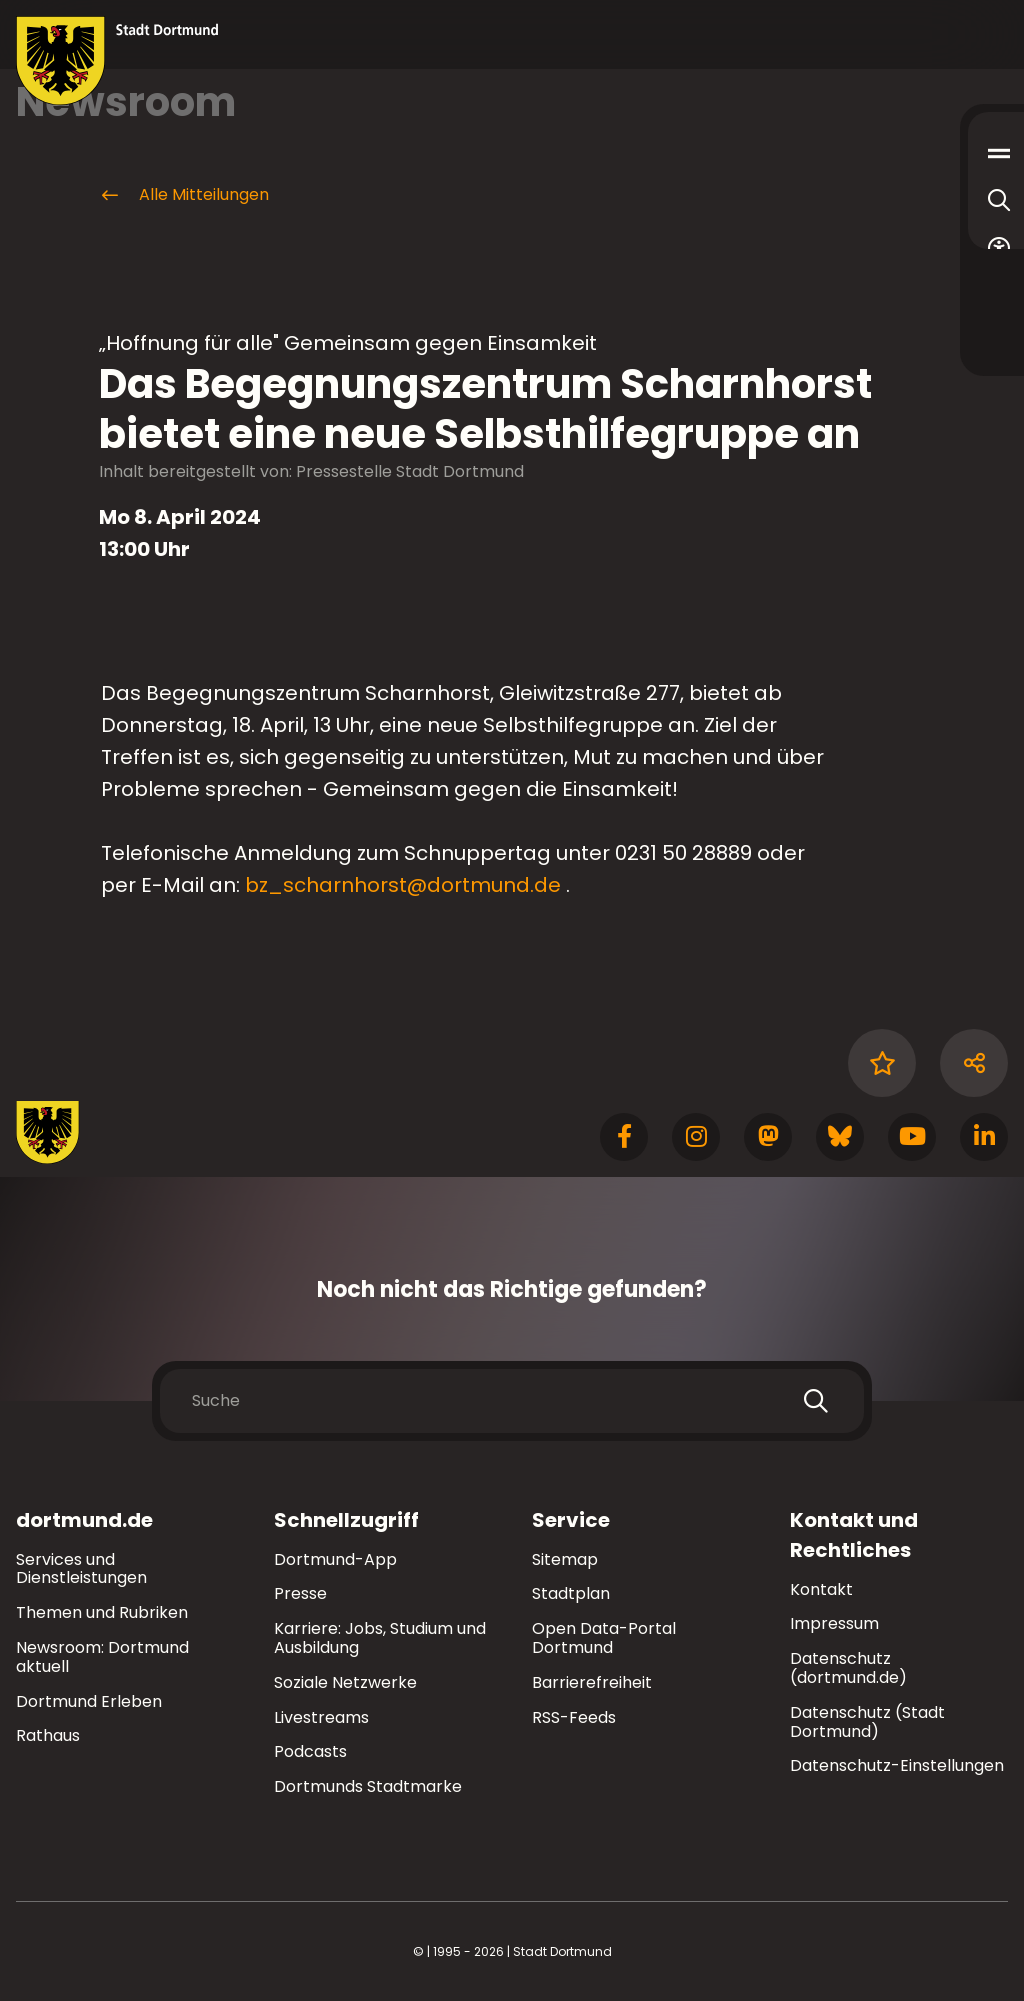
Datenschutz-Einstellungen (897, 1766)
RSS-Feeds (574, 1717)
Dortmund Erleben (89, 1701)
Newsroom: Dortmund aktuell (102, 1657)
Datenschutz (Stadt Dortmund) (867, 1722)
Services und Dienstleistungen (81, 1569)
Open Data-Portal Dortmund (604, 1638)
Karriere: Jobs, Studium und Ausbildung (380, 1638)
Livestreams (321, 1717)
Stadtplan (571, 1593)
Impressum (834, 1623)
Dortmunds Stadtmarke (368, 1786)
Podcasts (310, 1751)
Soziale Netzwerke (345, 1682)
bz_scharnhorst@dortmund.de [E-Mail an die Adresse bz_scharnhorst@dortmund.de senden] (403, 885)
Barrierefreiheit (592, 1682)
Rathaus (48, 1735)
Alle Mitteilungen (184, 195)
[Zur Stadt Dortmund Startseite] (117, 61)
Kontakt (821, 1589)
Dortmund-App (335, 1559)
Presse (300, 1593)
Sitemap (565, 1559)
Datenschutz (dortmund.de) (848, 1668)
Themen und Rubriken (102, 1612)
